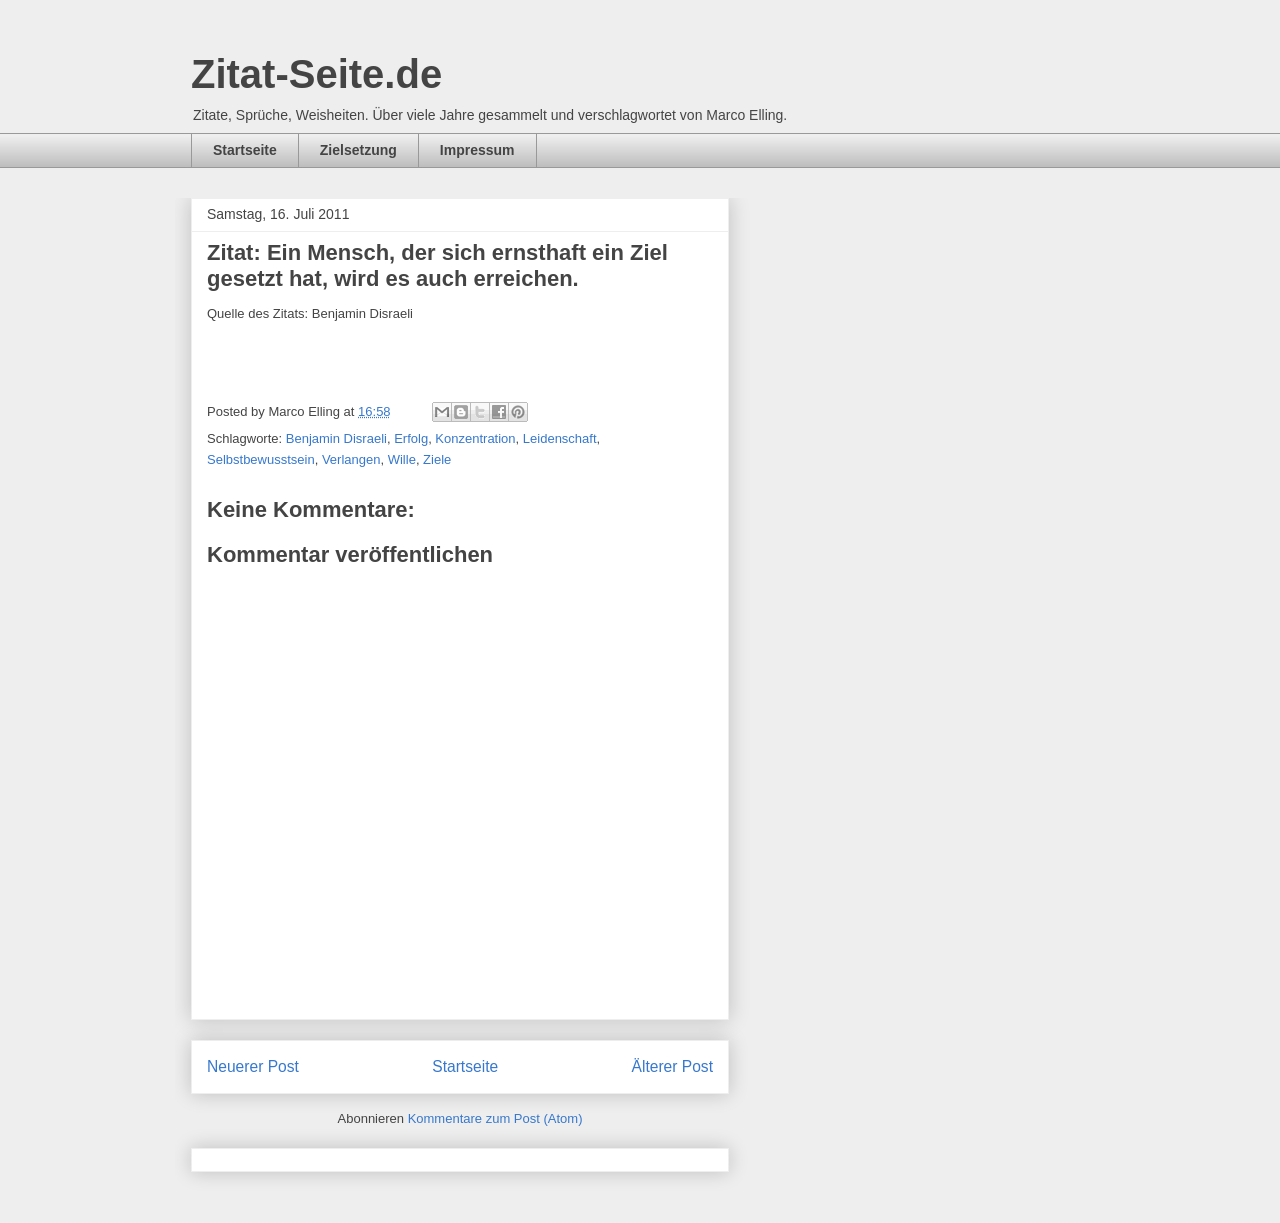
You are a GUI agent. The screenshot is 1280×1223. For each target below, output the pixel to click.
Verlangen (351, 459)
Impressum (477, 150)
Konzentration (475, 438)
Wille (402, 459)
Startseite (245, 150)
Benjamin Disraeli (336, 438)
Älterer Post (672, 1066)
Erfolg (411, 438)
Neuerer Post (253, 1066)
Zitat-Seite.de (316, 74)
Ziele (437, 459)
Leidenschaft (560, 438)
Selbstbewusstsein (261, 459)
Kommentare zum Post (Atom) (495, 1118)
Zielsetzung (358, 150)
